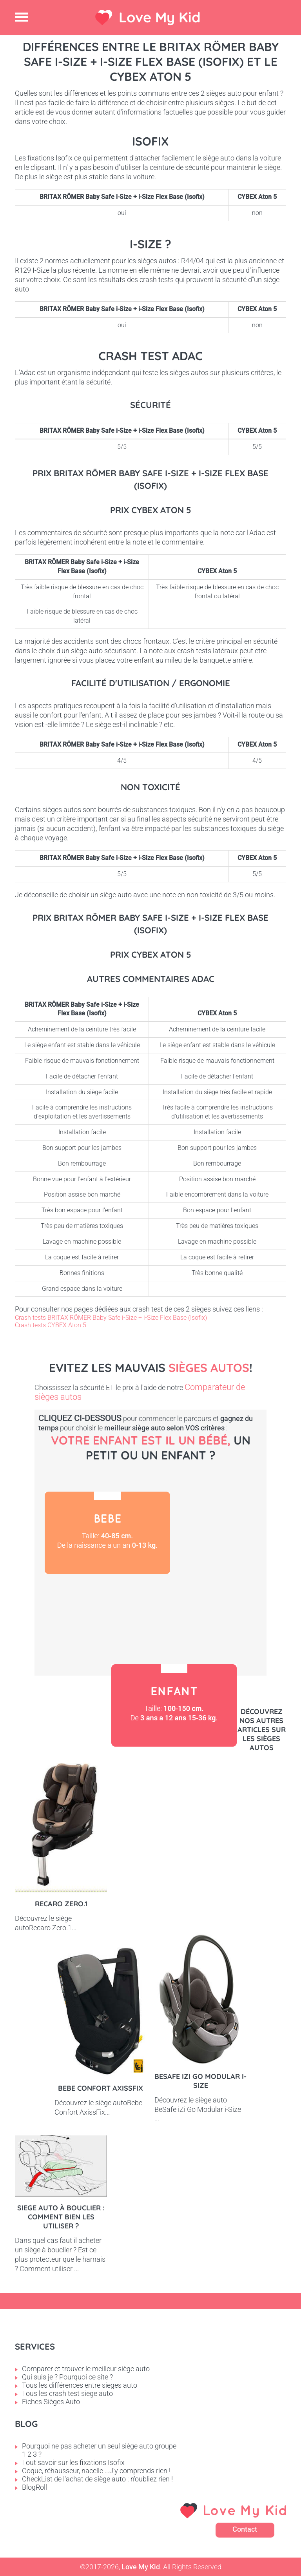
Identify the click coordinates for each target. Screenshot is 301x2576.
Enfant (174, 1705)
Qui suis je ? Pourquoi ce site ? (67, 2377)
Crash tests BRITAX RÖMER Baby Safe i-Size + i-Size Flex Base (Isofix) (111, 1317)
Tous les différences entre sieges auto (79, 2385)
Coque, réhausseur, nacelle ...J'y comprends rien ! (96, 2471)
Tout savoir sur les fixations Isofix (73, 2462)
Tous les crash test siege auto (67, 2393)
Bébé (107, 1533)
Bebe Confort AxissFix (100, 2088)
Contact (244, 2529)
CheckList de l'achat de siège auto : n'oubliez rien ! (97, 2479)
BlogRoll (34, 2487)
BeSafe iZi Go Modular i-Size (200, 2081)
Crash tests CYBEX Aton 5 (50, 1325)
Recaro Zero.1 (61, 1903)
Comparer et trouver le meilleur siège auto (86, 2369)
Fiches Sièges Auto (51, 2401)
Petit (101, 1615)
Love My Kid (160, 17)
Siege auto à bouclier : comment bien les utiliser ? (61, 2216)
